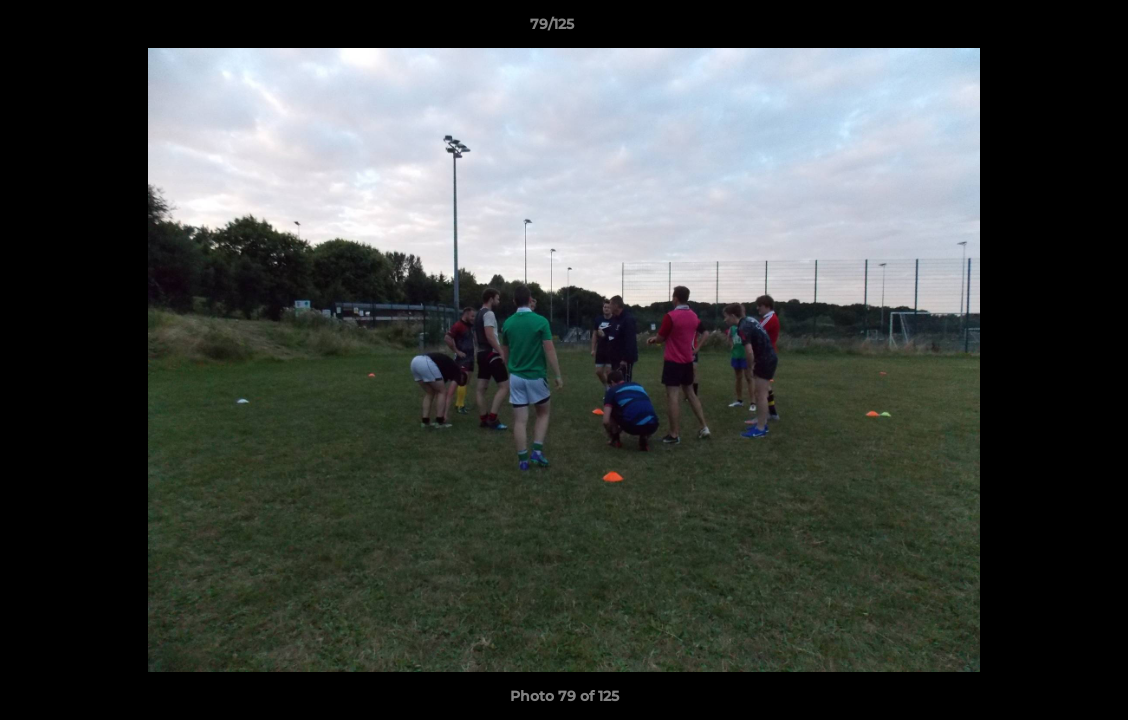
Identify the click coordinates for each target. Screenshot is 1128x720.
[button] (1044, 29)
